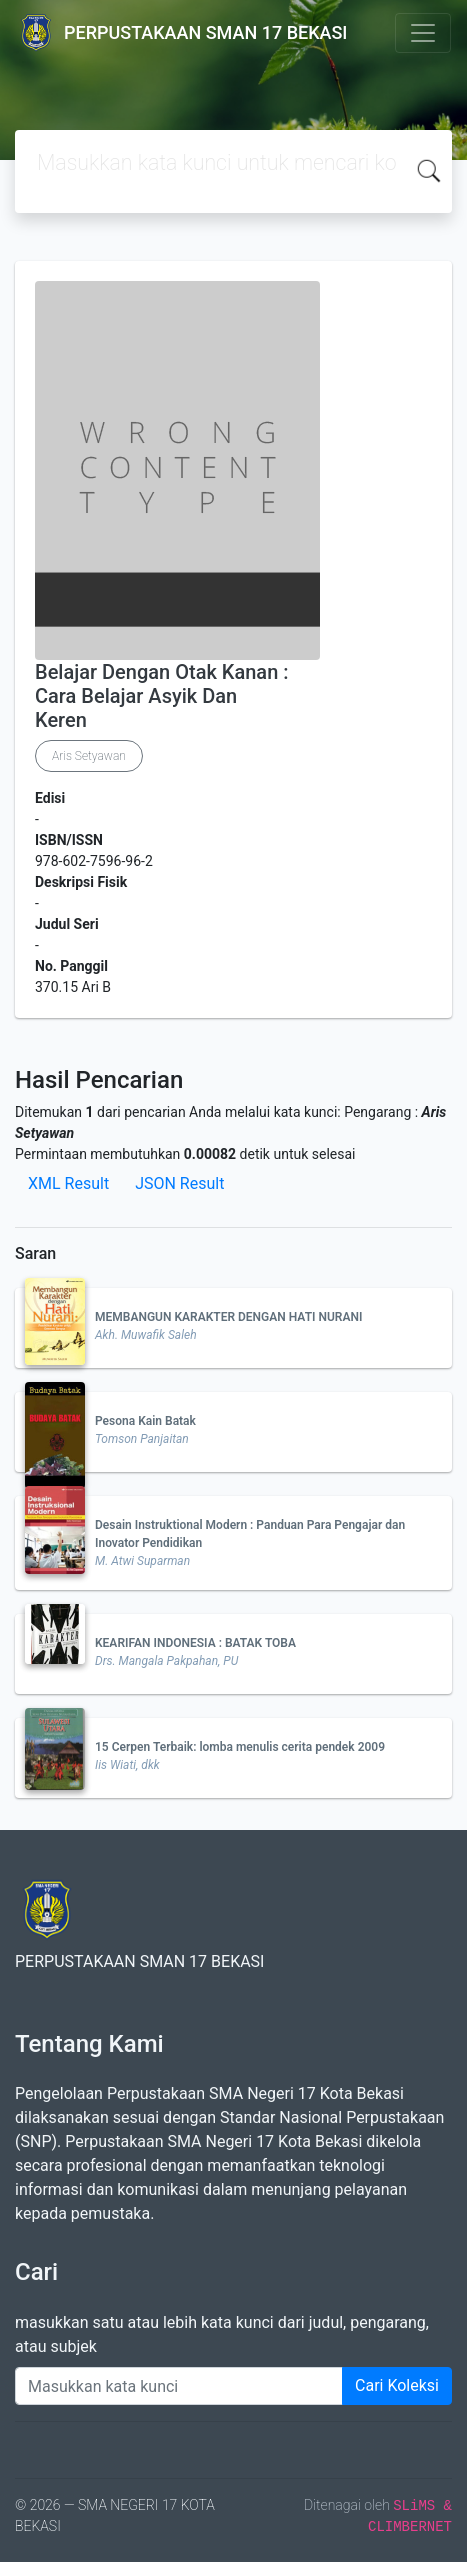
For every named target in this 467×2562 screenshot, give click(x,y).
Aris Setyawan (89, 756)
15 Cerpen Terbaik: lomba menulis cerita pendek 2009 (240, 1747)
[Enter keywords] (179, 2386)
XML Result (68, 1183)
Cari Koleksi (397, 2385)
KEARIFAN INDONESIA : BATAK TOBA (195, 1643)
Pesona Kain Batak (145, 1421)
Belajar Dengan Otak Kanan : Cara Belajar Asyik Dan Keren (162, 696)
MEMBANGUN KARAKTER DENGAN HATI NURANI (228, 1317)
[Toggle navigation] (423, 33)
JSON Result (179, 1183)
